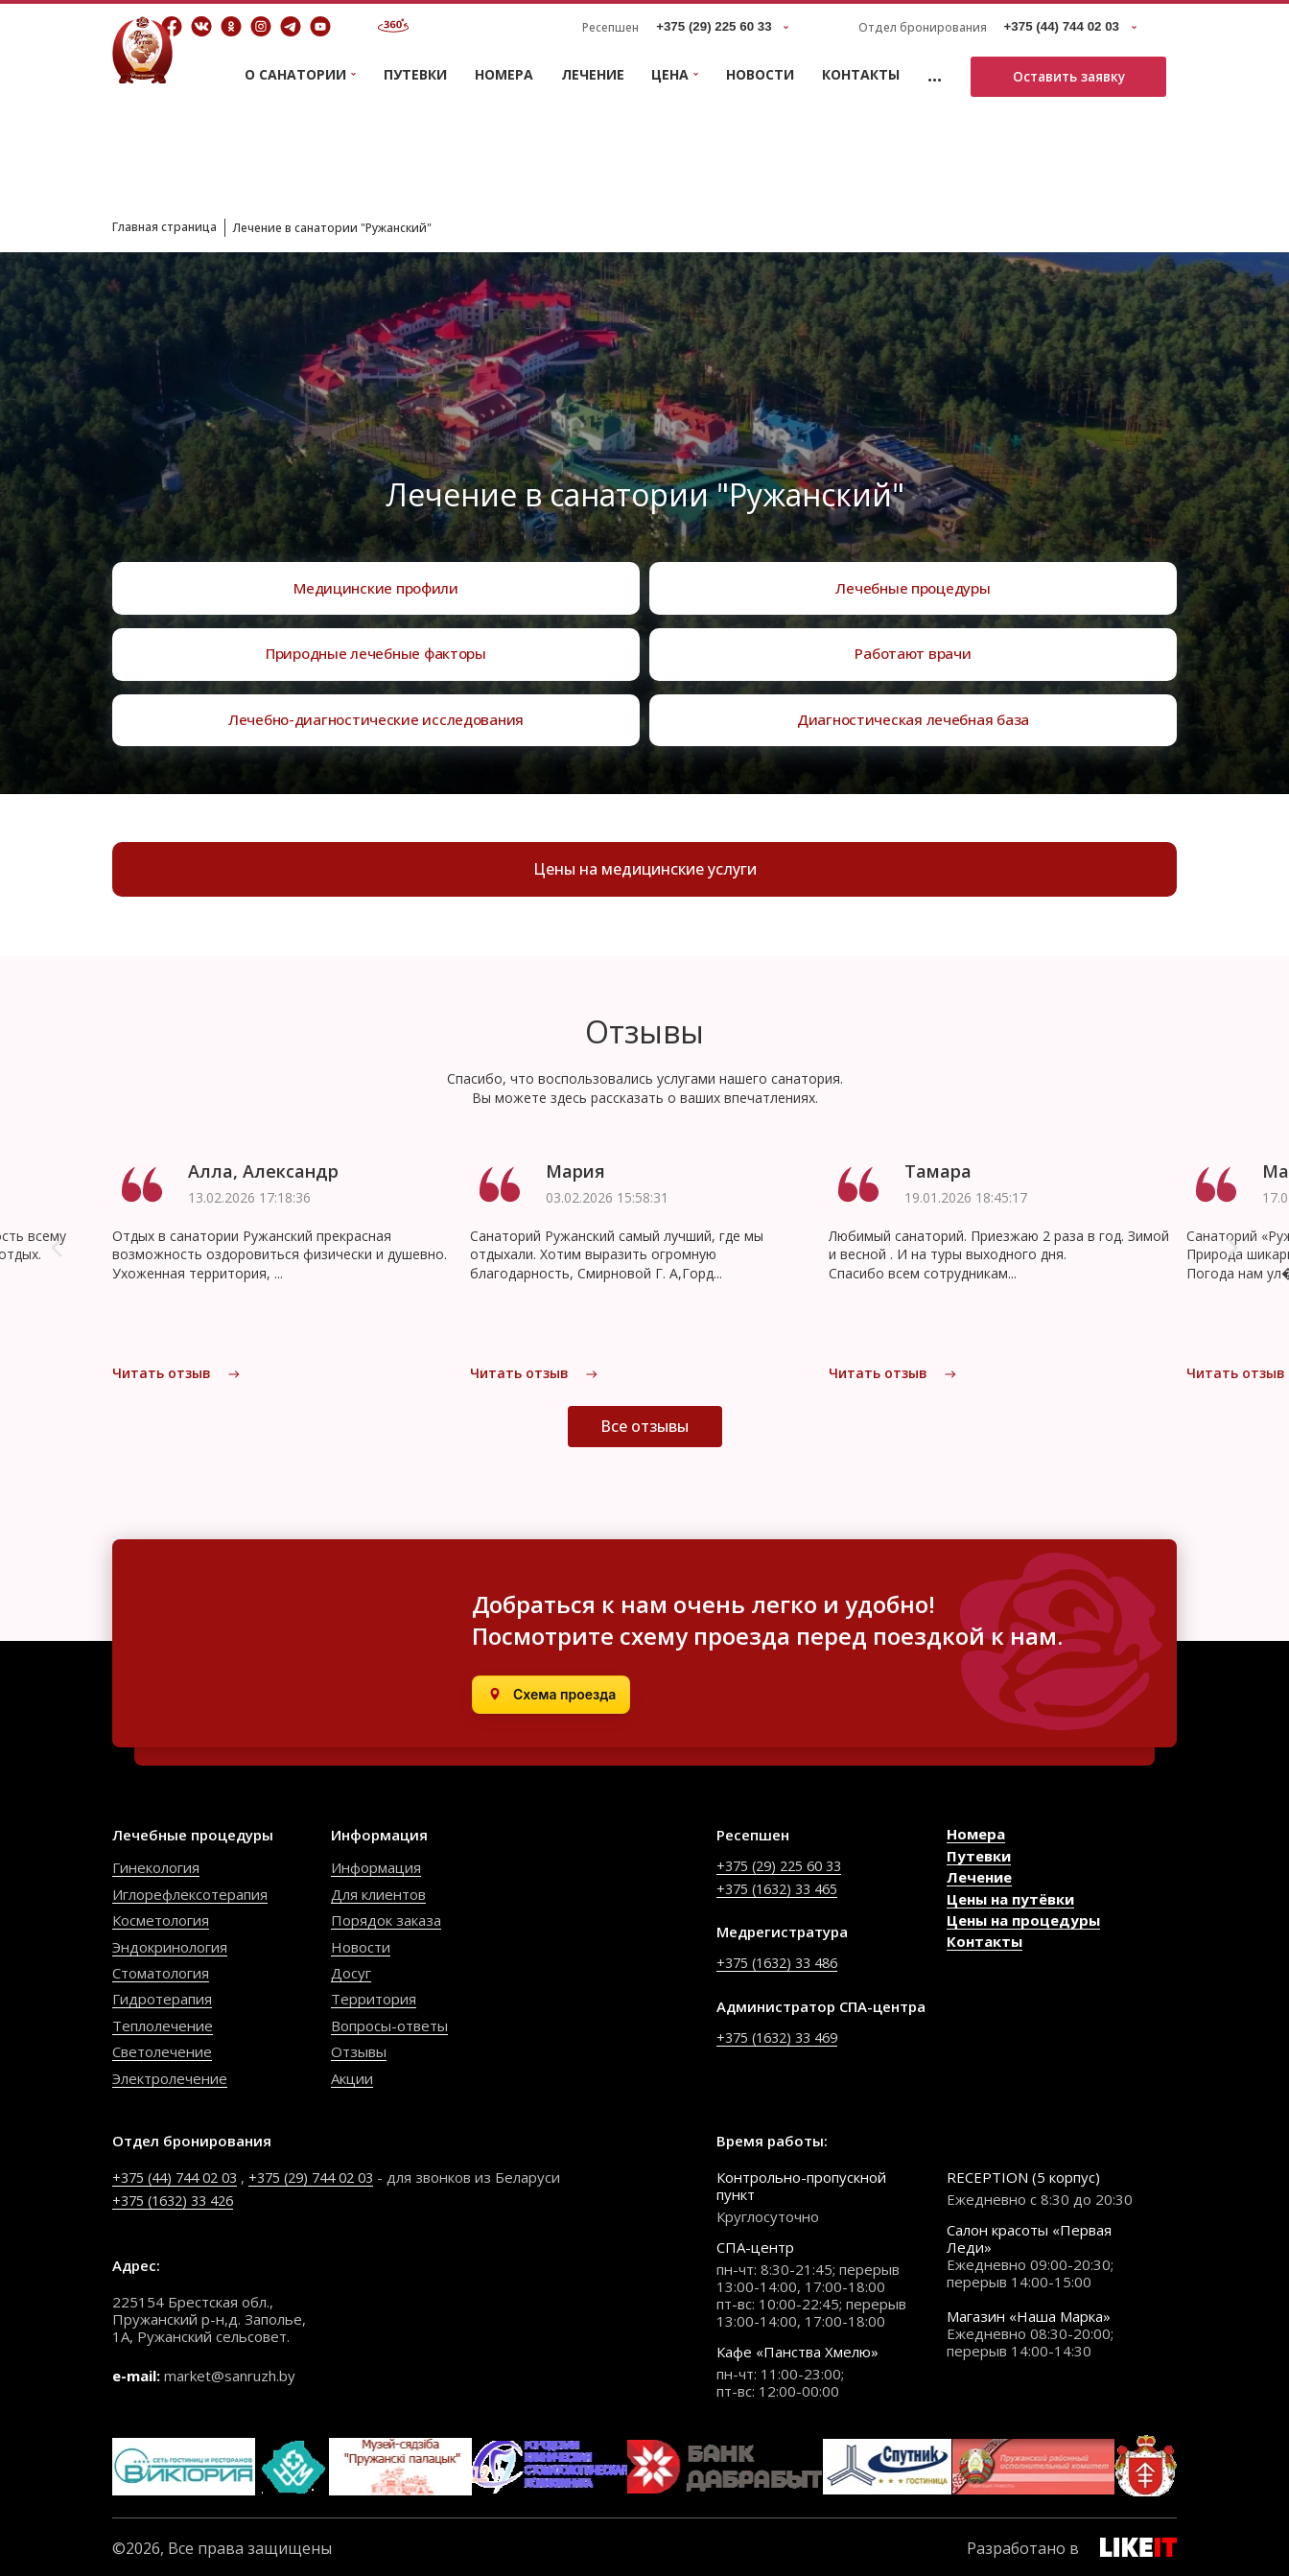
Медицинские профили (376, 570)
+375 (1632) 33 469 (783, 2035)
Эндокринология (169, 1945)
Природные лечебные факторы (376, 643)
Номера (504, 74)
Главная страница (172, 226)
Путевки (415, 74)
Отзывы (359, 2050)
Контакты (861, 74)
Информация (376, 1866)
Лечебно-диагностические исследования (376, 716)
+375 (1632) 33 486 (783, 1961)
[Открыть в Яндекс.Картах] (551, 1693)
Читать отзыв (176, 1379)
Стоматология (160, 1971)
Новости (760, 74)
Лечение (592, 74)
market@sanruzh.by (229, 2372)
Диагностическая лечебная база (913, 716)
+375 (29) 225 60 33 (785, 1864)
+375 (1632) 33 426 (179, 2197)
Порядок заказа (386, 1919)
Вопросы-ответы (389, 2024)
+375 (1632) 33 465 (783, 1886)
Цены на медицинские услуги (645, 871)
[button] (56, 1254)
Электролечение (169, 2076)
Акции (352, 2076)
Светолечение (162, 2050)
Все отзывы (644, 1447)
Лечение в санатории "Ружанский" (363, 227)
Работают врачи (913, 643)
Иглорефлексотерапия (190, 1893)
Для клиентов (378, 1893)
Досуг (351, 1971)
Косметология (160, 1919)
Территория (373, 1997)
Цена (670, 75)
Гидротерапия (162, 1997)
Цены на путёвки (1010, 1897)
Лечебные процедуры (913, 570)
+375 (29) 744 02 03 (329, 2175)
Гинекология (155, 1866)
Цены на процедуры (1023, 1919)
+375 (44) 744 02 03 (180, 2175)
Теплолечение (162, 2024)
